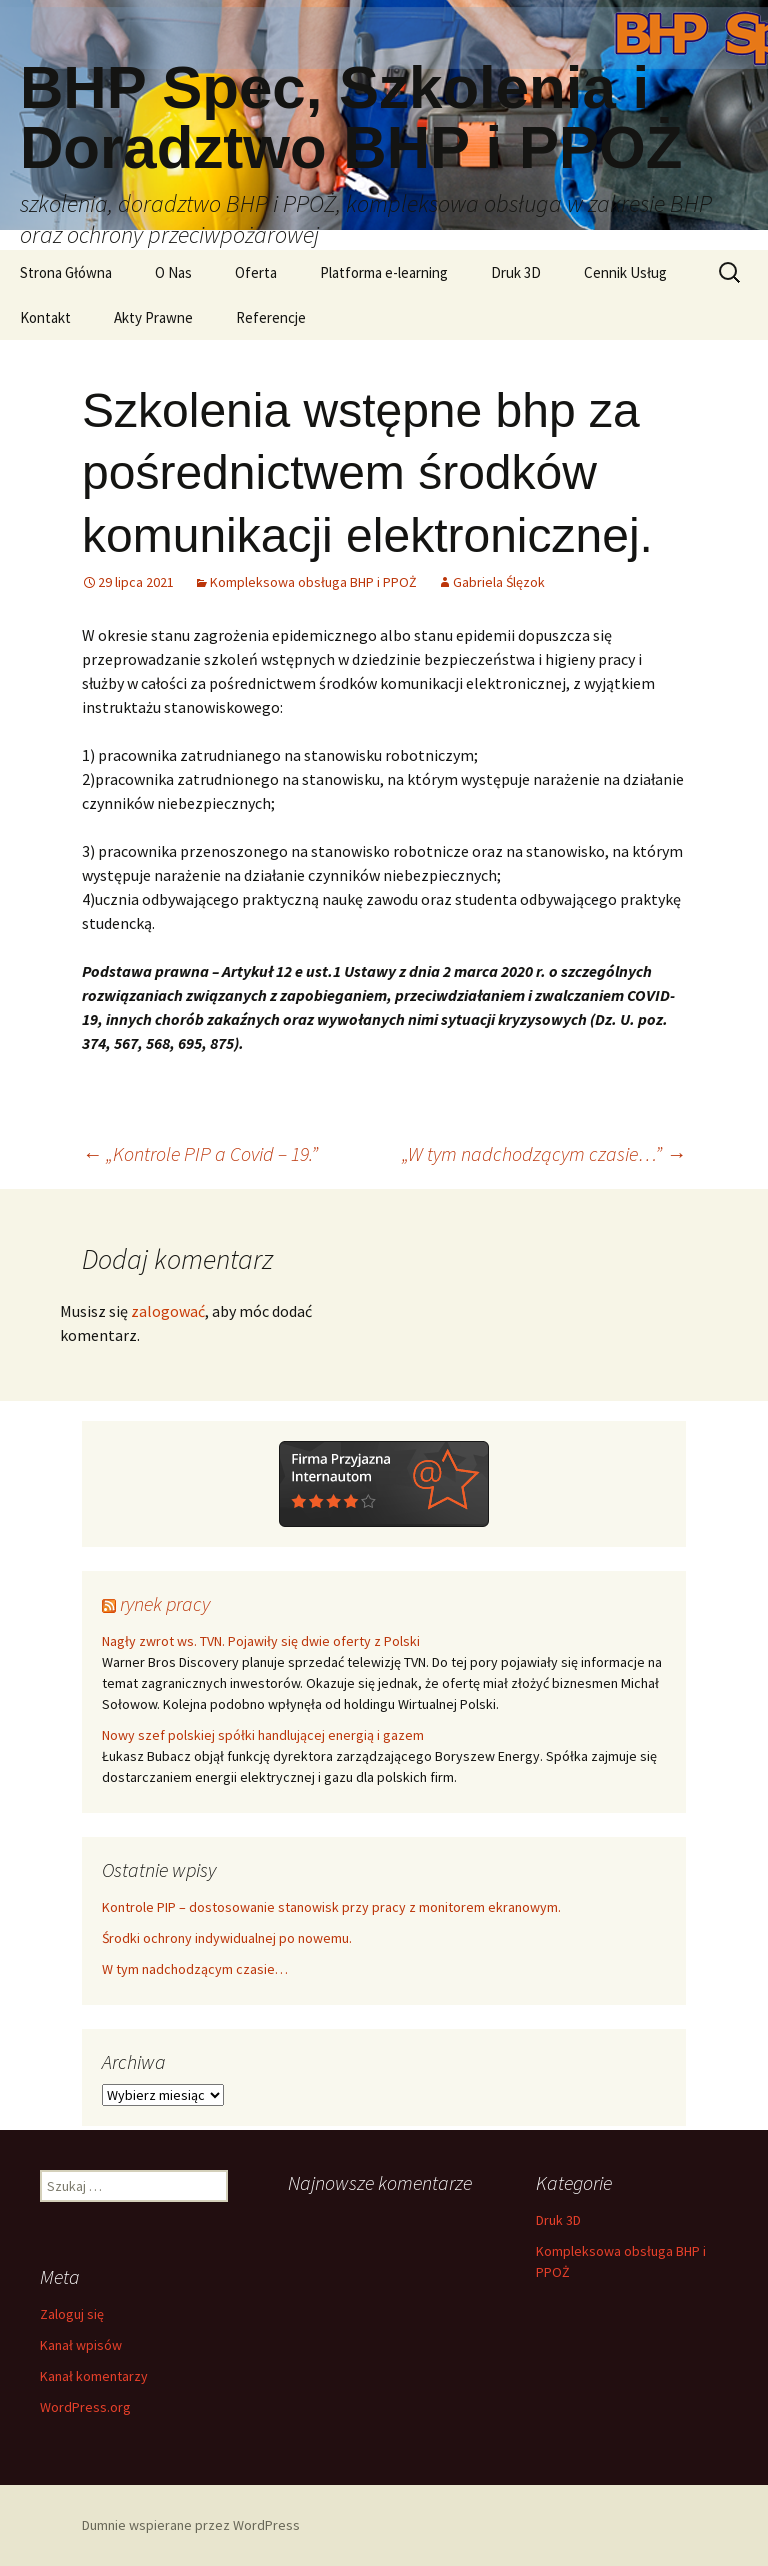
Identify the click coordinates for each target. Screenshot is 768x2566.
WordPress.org (85, 2407)
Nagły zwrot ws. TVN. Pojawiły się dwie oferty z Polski (261, 1641)
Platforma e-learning (384, 272)
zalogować (168, 1311)
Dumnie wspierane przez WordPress (191, 2525)
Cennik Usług (625, 272)
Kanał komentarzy (94, 2376)
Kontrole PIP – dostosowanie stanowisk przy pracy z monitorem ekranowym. (331, 1907)
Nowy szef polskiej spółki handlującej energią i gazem (263, 1735)
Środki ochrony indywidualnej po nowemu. (227, 1938)
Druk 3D (516, 272)
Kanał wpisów (81, 2345)
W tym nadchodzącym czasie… (195, 1969)
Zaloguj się (72, 2314)
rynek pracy (165, 1603)
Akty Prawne (153, 317)
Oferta (256, 272)
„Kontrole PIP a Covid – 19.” (200, 1153)
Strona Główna (66, 272)
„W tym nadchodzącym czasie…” (544, 1153)
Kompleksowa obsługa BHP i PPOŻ (313, 582)
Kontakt (45, 317)
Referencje (271, 317)
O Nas (173, 272)
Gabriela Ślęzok (499, 582)
